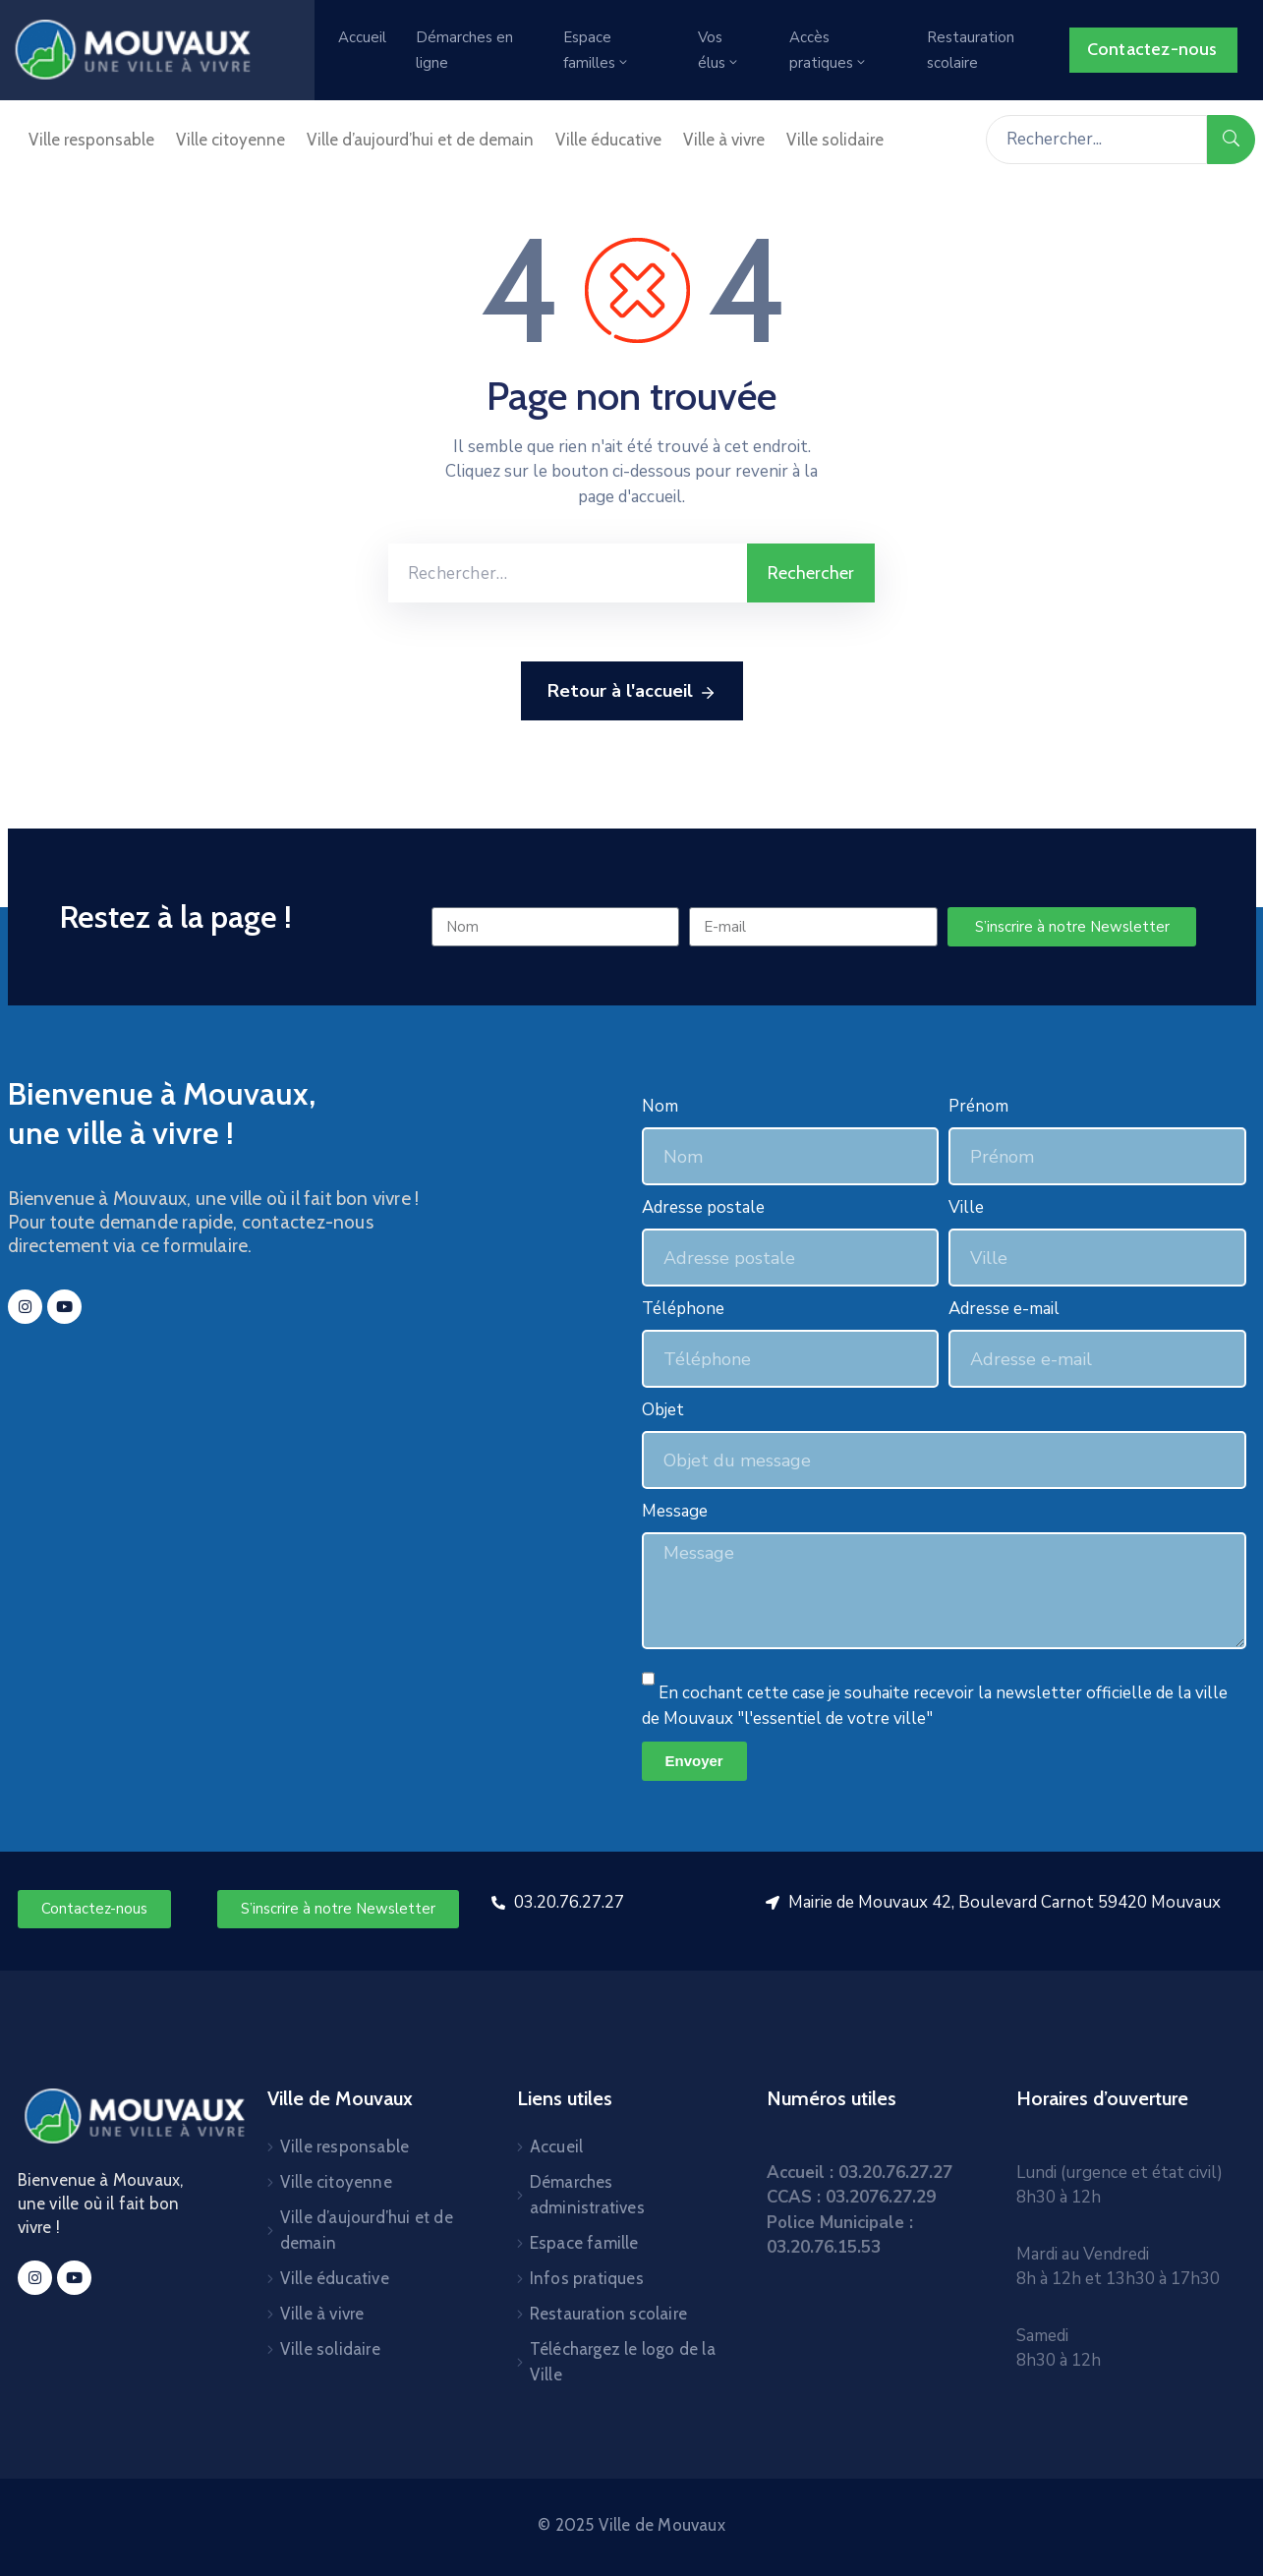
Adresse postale (703, 1207)
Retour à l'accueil (632, 692)
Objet (663, 1410)
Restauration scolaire (970, 50)
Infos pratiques (587, 2278)
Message (675, 1511)
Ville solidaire (835, 139)
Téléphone (683, 1308)
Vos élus (719, 50)
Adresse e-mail (1004, 1308)
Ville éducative (608, 139)
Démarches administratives (587, 2194)
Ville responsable (91, 139)
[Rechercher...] (1096, 139)
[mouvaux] (295, 1500)
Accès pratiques (828, 50)
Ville (966, 1207)
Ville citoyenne (230, 139)
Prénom (978, 1106)
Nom (660, 1106)
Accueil (362, 37)
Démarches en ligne (464, 50)
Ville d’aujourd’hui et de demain (420, 139)
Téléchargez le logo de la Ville (623, 2361)
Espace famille (584, 2243)
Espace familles (596, 50)
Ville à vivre (724, 139)
